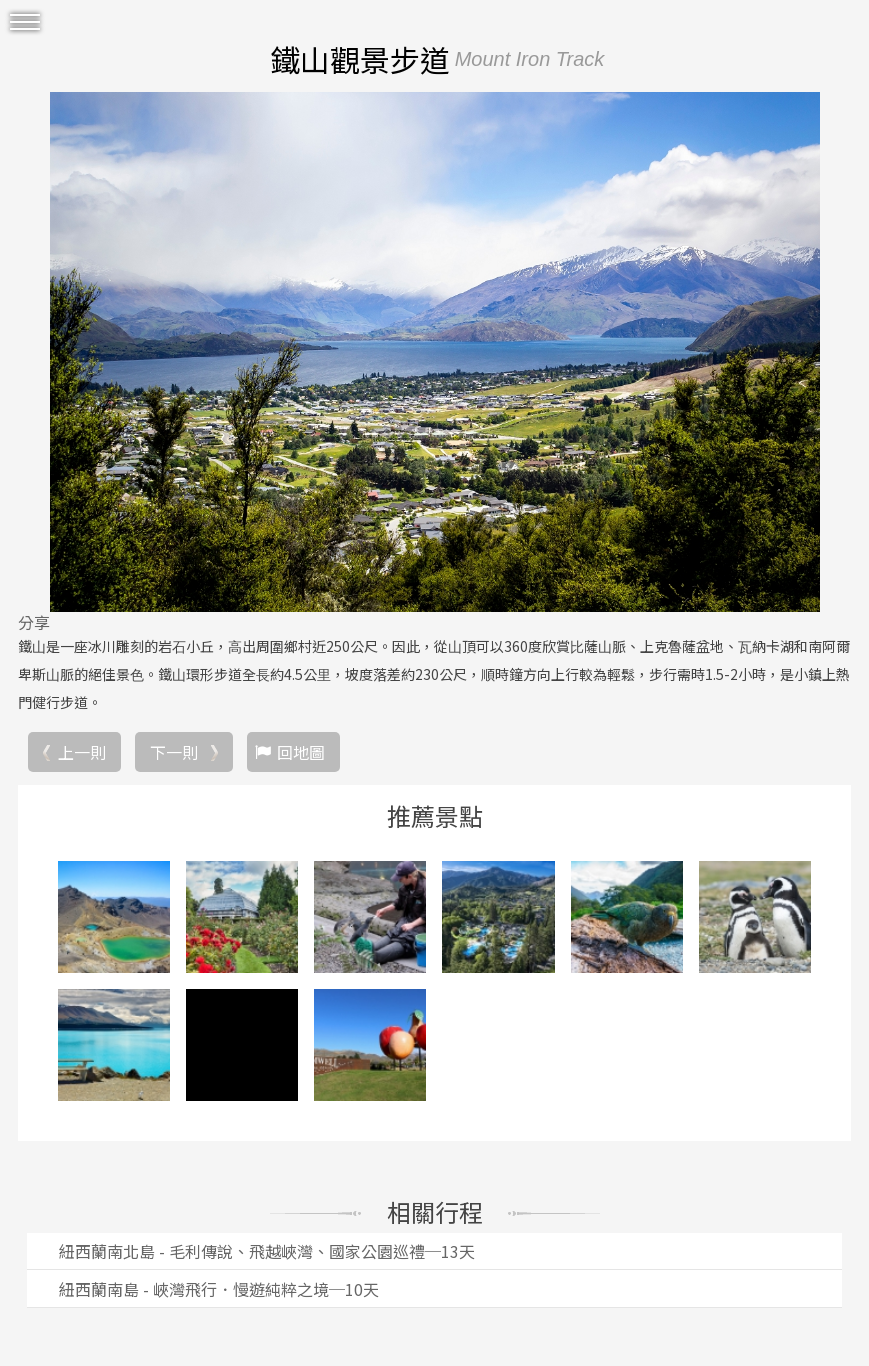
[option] (434, 352)
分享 (34, 622)
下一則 (174, 752)
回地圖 (301, 752)
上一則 (82, 752)
